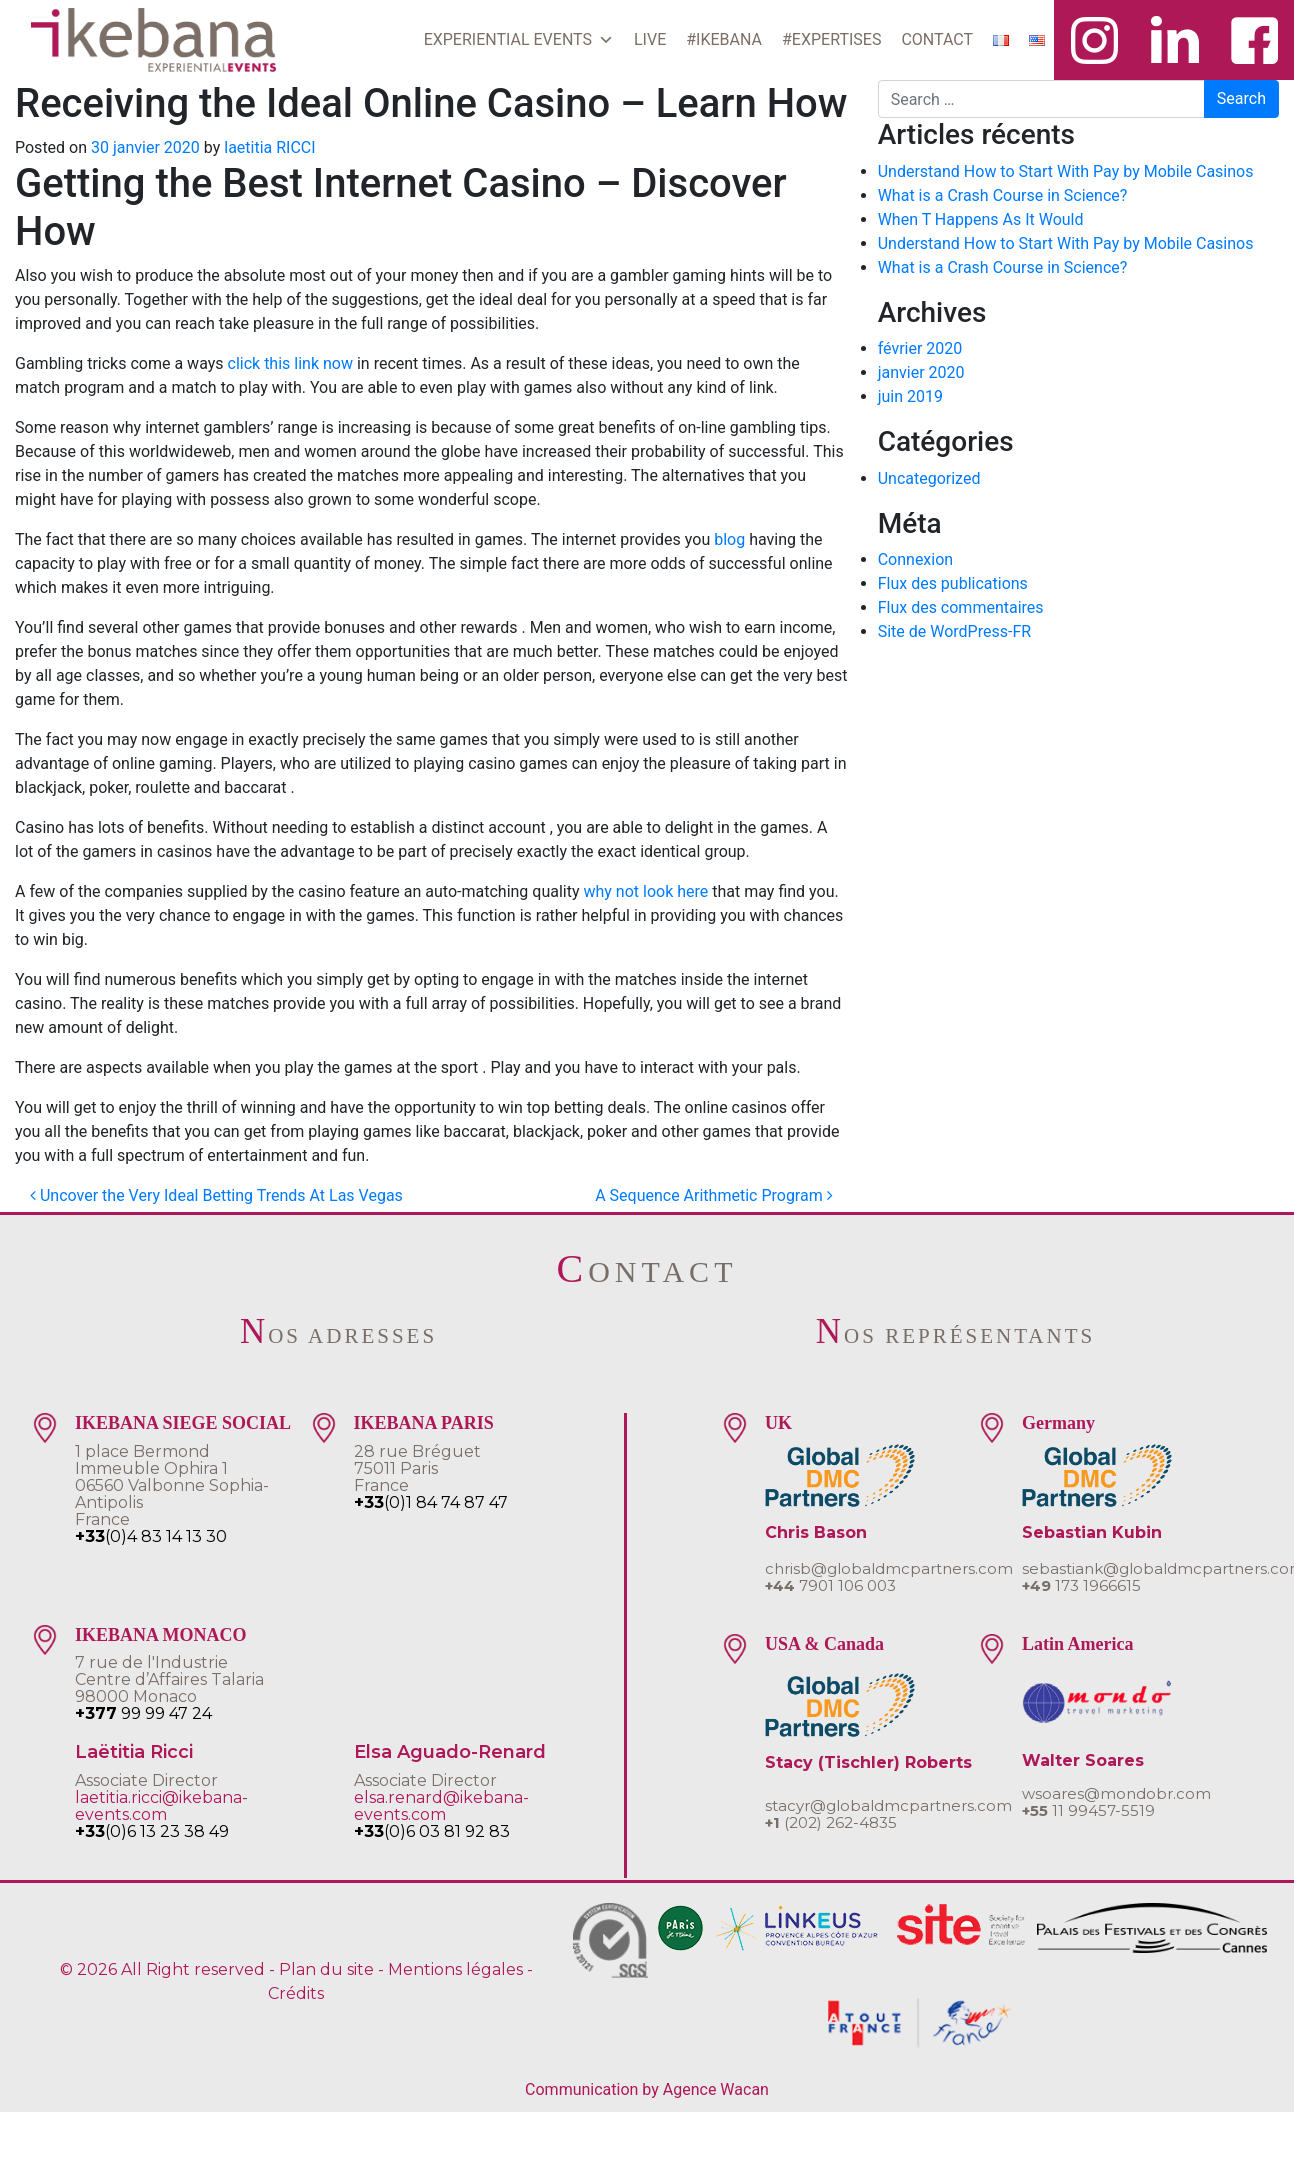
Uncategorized (929, 478)
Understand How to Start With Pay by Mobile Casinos (1066, 171)
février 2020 (920, 348)
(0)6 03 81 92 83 (432, 1831)
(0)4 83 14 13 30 (151, 1536)
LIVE (650, 39)
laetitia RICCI (269, 147)
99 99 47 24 (143, 1713)
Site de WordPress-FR (954, 631)
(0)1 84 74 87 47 (431, 1502)
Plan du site (326, 1969)
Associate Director (146, 1780)
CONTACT (937, 39)
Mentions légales (455, 1969)
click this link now (290, 363)
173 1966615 (1081, 1585)
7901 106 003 (830, 1585)
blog (729, 539)
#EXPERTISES (831, 39)
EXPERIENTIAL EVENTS (519, 40)
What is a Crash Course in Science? (1003, 195)
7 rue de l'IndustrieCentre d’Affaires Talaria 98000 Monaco (169, 1679)
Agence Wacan (716, 2089)
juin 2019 (910, 396)
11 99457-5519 (1088, 1810)
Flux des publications (953, 583)
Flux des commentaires (961, 607)
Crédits (296, 1993)
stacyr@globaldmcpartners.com (888, 1805)
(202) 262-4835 (831, 1822)
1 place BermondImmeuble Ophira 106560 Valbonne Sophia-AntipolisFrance (172, 1485)
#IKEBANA (724, 39)
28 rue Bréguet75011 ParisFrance (417, 1468)
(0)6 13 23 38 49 (152, 1831)
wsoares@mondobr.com (1116, 1793)
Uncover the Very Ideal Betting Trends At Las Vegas (216, 1195)
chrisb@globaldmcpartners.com (889, 1568)
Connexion (915, 559)
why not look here (645, 891)
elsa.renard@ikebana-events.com (441, 1806)
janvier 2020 (921, 372)
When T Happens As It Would (981, 219)
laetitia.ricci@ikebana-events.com (161, 1806)
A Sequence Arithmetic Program (714, 1195)
